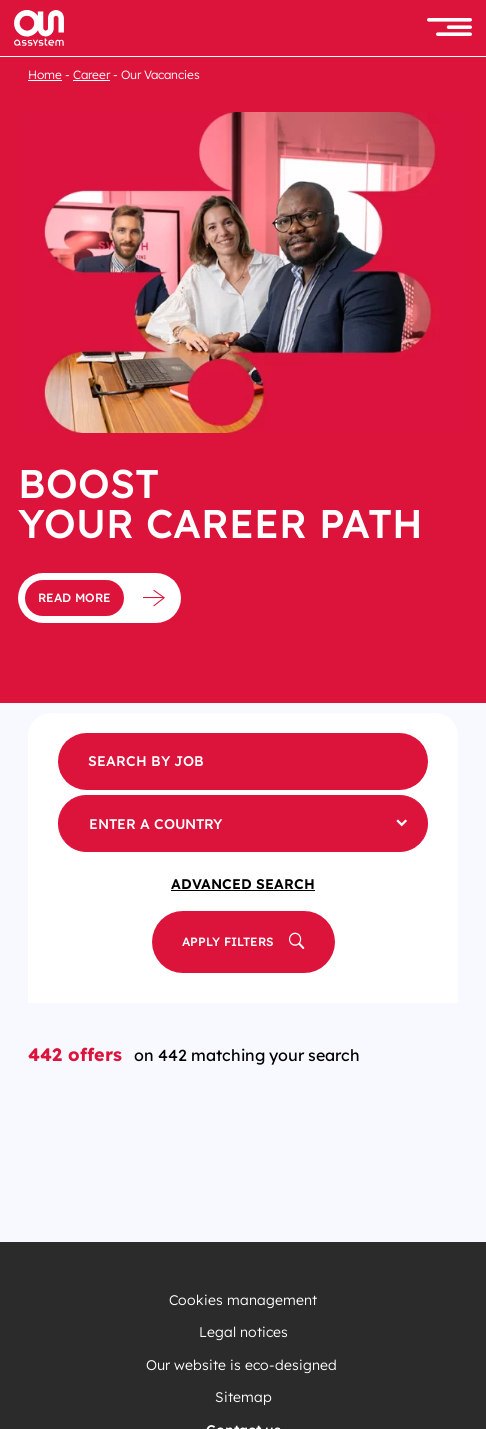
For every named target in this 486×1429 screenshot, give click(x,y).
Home (45, 74)
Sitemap (243, 1397)
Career (91, 74)
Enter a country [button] (155, 824)
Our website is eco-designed (243, 1365)
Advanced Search (243, 884)
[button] (449, 28)
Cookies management (243, 1300)
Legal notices (243, 1332)
